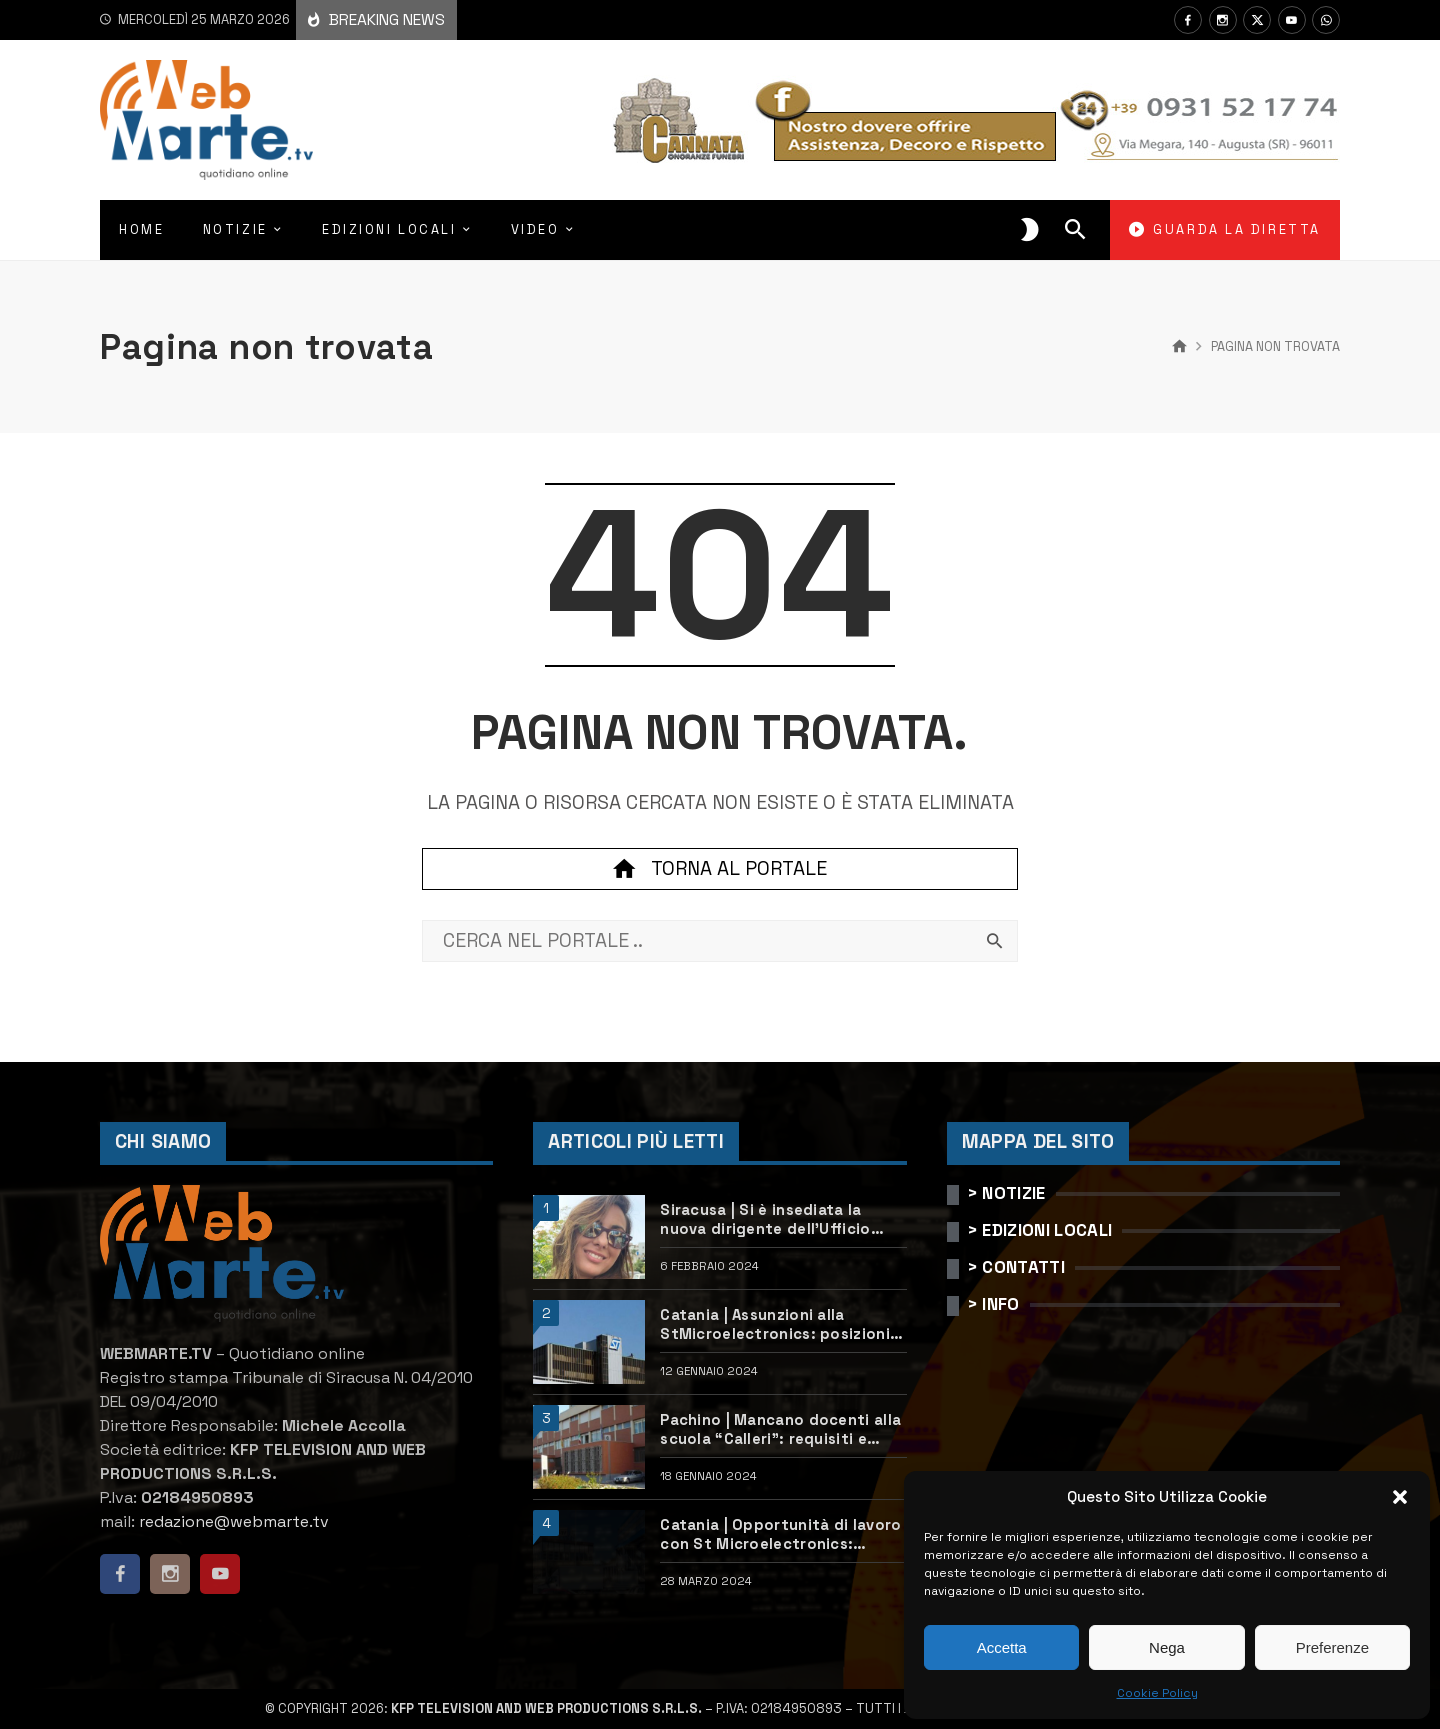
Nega (1167, 1647)
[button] (1400, 1497)
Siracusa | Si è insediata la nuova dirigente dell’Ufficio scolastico (765, 1219)
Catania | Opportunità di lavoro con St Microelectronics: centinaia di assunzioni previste (783, 1534)
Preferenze (1332, 1647)
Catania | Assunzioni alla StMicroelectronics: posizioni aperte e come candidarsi (775, 1324)
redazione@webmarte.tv (234, 1521)
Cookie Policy (1157, 1693)
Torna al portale (720, 869)
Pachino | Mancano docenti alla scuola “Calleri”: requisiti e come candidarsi (780, 1429)
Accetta (1002, 1647)
